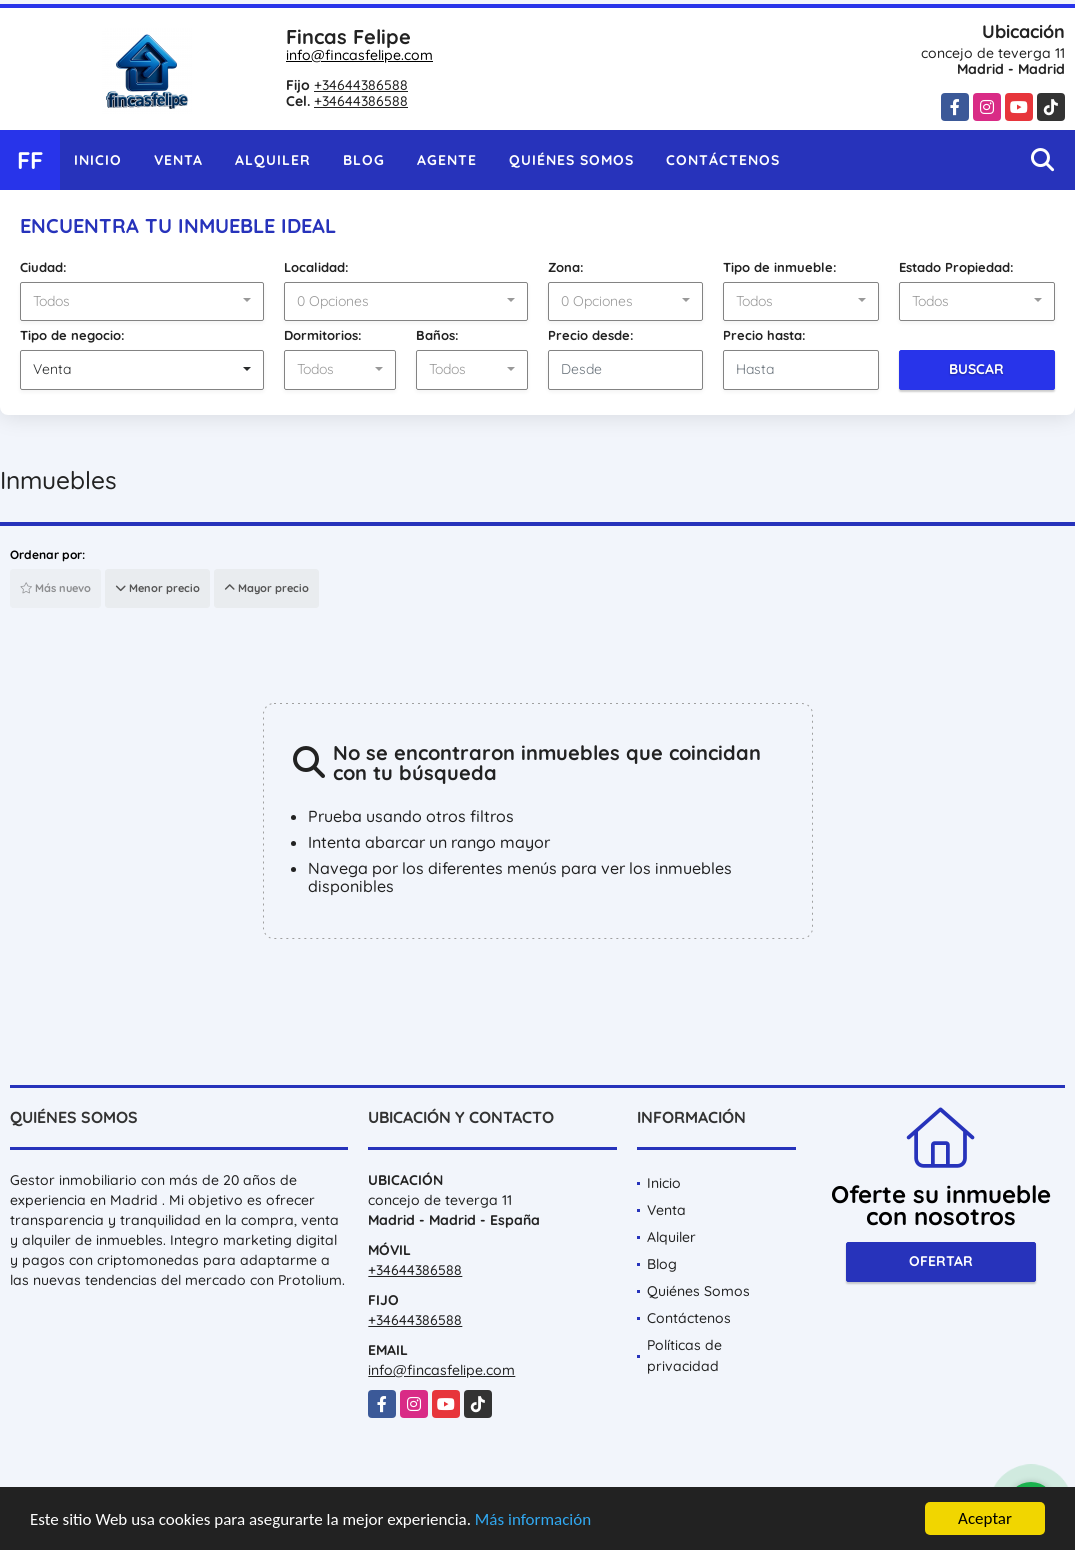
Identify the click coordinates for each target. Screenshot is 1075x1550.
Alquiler (273, 160)
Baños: (437, 335)
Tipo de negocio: (72, 335)
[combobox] (142, 302)
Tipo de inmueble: (780, 267)
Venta (178, 160)
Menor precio (157, 588)
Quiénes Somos (571, 160)
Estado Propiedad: (956, 267)
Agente (447, 160)
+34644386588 (361, 85)
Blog (364, 160)
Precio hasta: (764, 335)
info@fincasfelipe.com (359, 55)
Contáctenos (723, 160)
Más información (533, 1520)
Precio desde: (591, 335)
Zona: (566, 267)
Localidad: (316, 267)
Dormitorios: (323, 335)
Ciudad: (43, 267)
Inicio (98, 160)
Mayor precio (266, 588)
